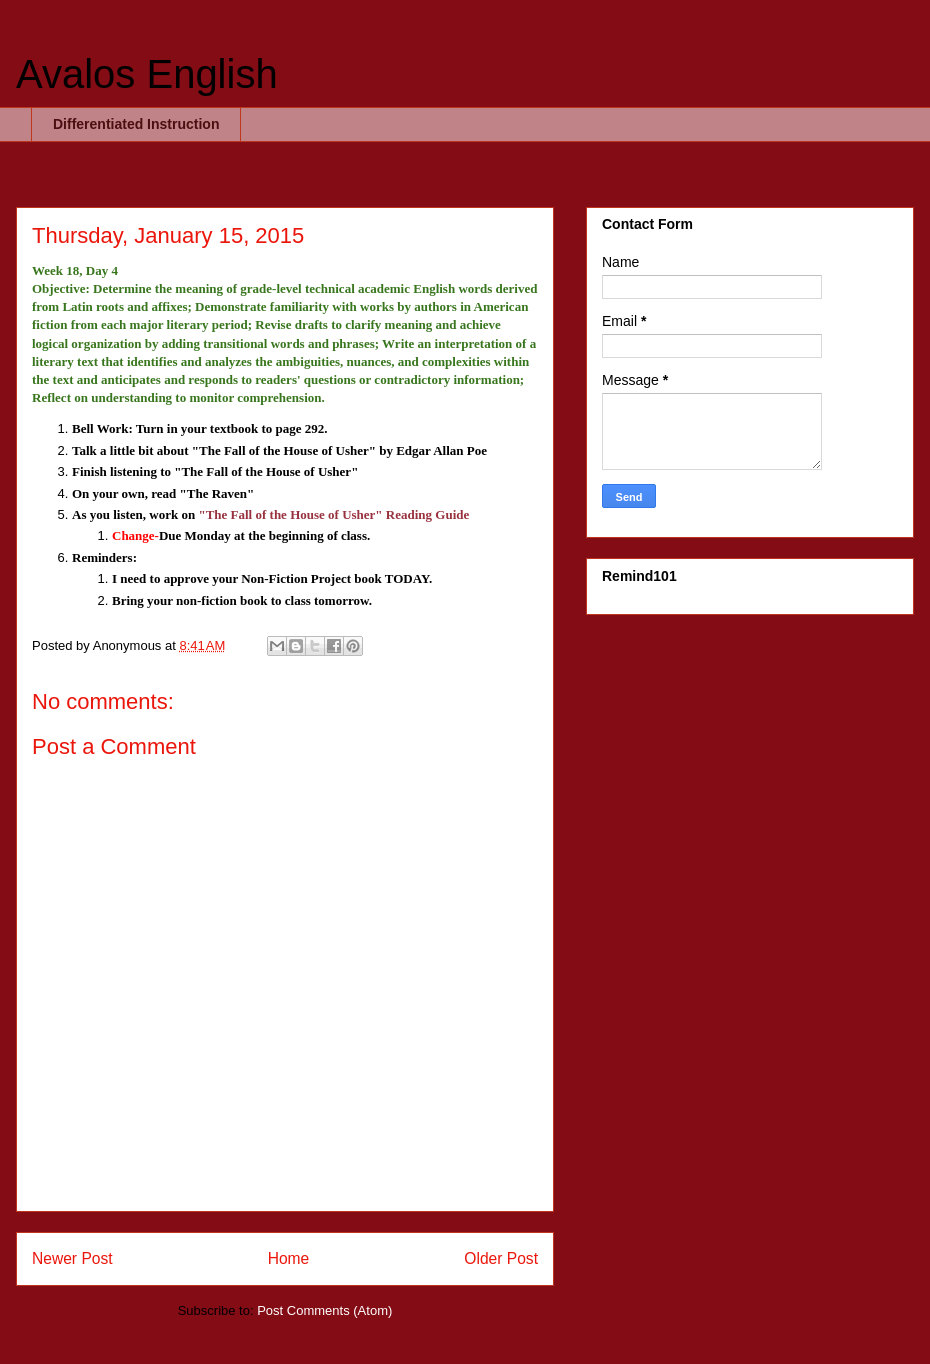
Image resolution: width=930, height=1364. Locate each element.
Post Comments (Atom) (324, 1310)
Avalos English (147, 74)
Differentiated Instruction (136, 124)
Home (289, 1258)
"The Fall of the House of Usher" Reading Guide (333, 514)
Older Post (501, 1258)
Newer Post (72, 1258)
